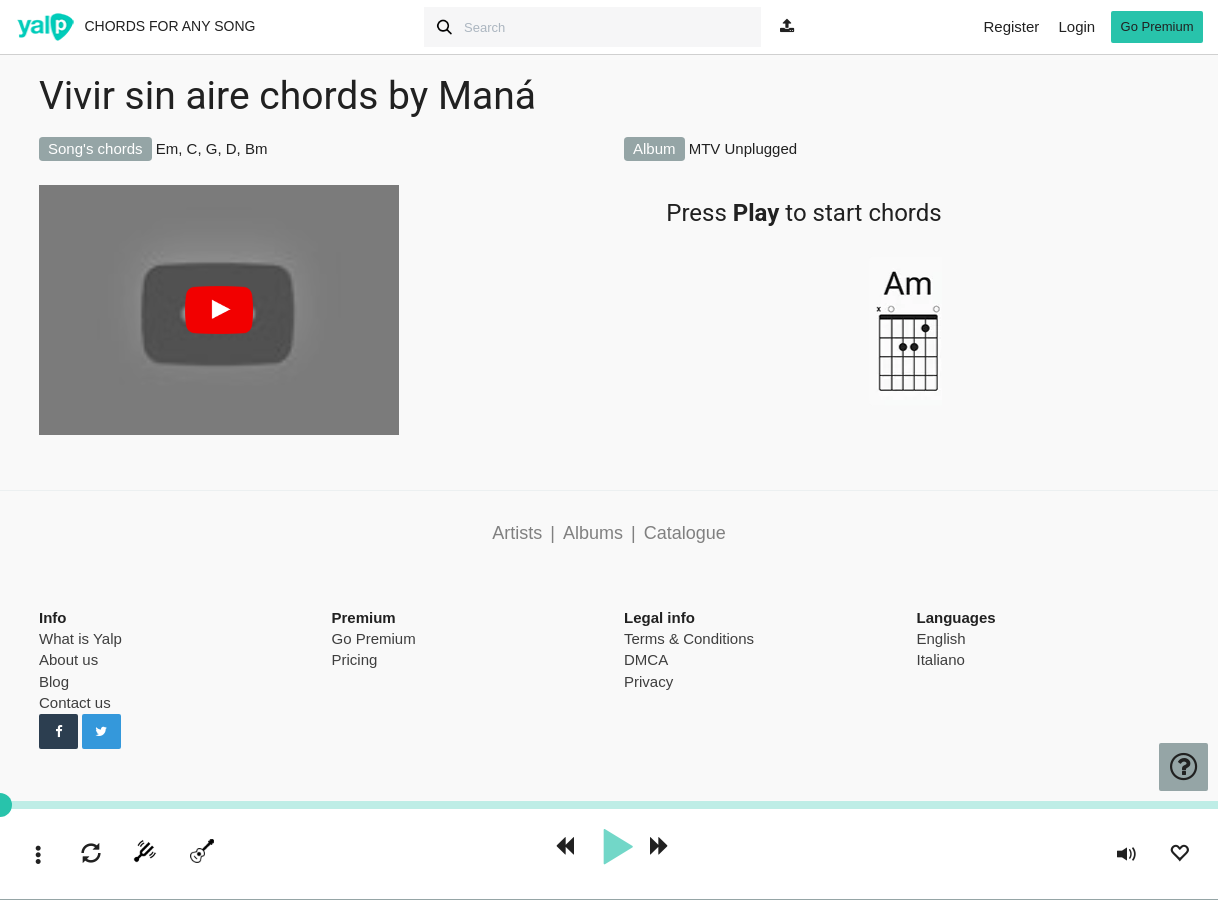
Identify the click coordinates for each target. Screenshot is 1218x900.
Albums (593, 533)
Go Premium (374, 638)
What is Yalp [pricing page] (80, 638)
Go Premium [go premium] (1157, 26)
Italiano (941, 659)
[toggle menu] (39, 856)
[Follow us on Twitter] (101, 732)
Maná (487, 96)
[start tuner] (145, 855)
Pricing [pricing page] (355, 659)
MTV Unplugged (743, 148)
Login (1076, 26)
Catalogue (685, 533)
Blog (54, 681)
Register (1011, 26)
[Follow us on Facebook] (58, 732)
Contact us (75, 702)
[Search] (592, 27)
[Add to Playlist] (1179, 855)
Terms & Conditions (689, 638)
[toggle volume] (1127, 856)
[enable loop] (91, 855)
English (941, 638)
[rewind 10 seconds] (564, 847)
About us (68, 659)
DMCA (646, 659)
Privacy (648, 681)
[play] (617, 847)
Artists (517, 533)
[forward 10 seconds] (660, 847)
